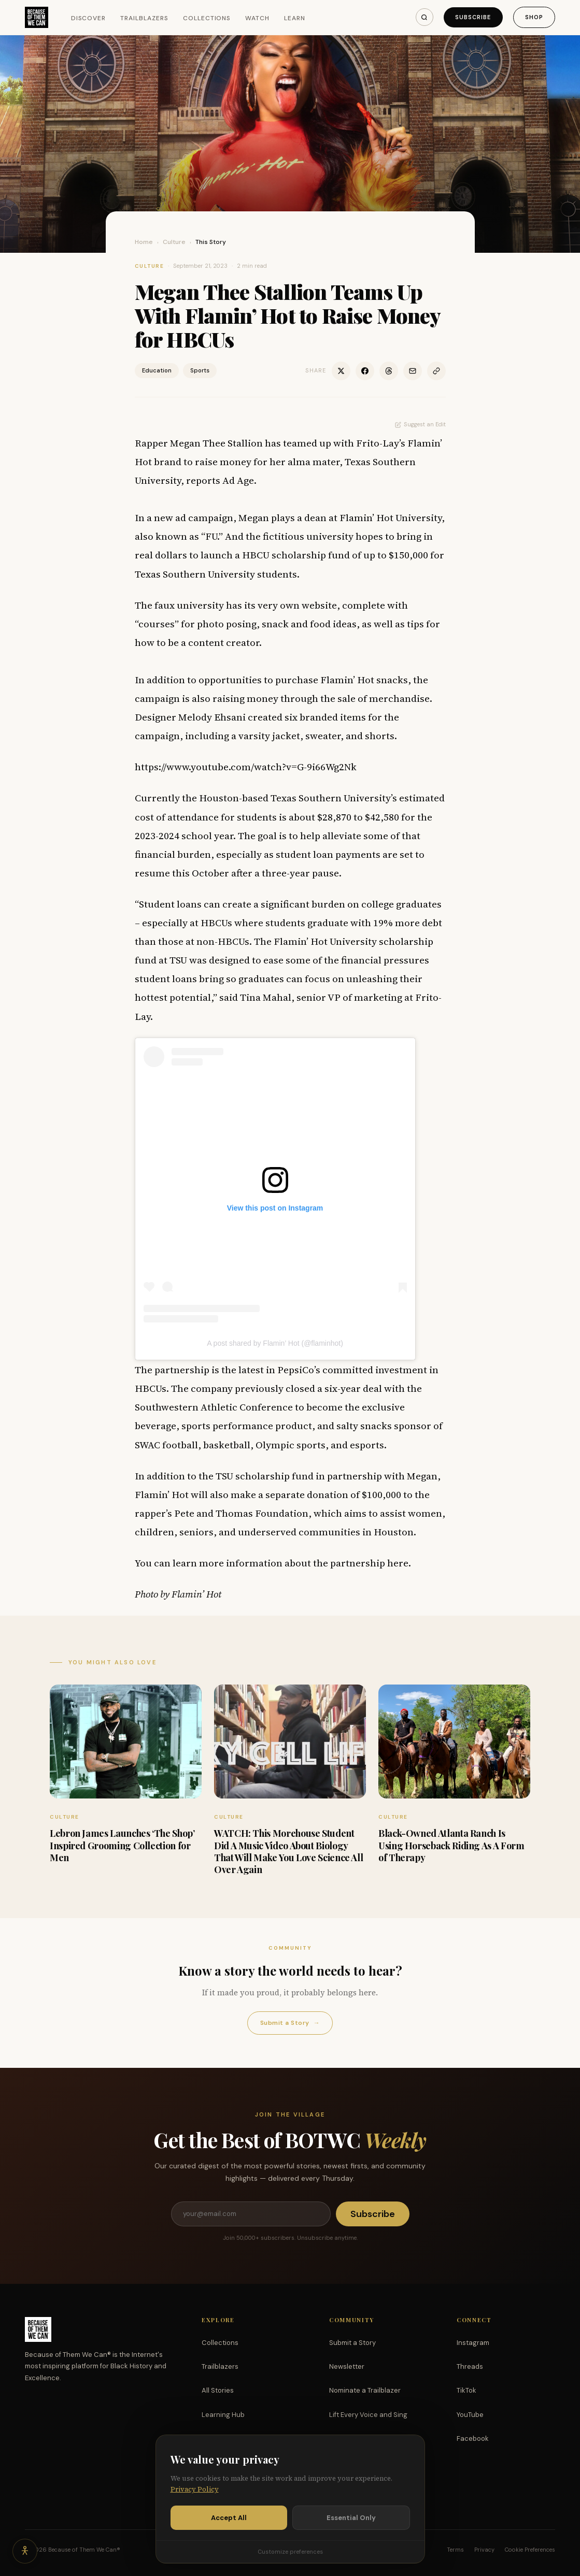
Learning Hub (223, 2414)
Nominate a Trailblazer (365, 2390)
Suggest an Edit (420, 424)
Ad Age (238, 480)
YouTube (470, 2414)
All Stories (218, 2390)
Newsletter (346, 2366)
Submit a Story (290, 2023)
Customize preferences (290, 2551)
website (319, 605)
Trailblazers (144, 18)
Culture (174, 242)
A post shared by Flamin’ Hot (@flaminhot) (275, 1343)
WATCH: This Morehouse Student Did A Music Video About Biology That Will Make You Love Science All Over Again (288, 1851)
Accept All (229, 2517)
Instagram (473, 2342)
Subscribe (473, 17)
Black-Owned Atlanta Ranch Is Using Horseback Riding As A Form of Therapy (451, 1845)
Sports (199, 370)
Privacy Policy (195, 2489)
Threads (470, 2366)
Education (157, 370)
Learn (294, 18)
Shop (534, 17)
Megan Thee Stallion (216, 443)
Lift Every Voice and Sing (368, 2414)
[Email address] (251, 2213)
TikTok (466, 2390)
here (397, 1563)
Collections (207, 18)
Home (144, 242)
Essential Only (351, 2517)
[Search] (424, 17)
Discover (88, 18)
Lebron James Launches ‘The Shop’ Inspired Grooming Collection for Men (122, 1845)
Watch (257, 18)
